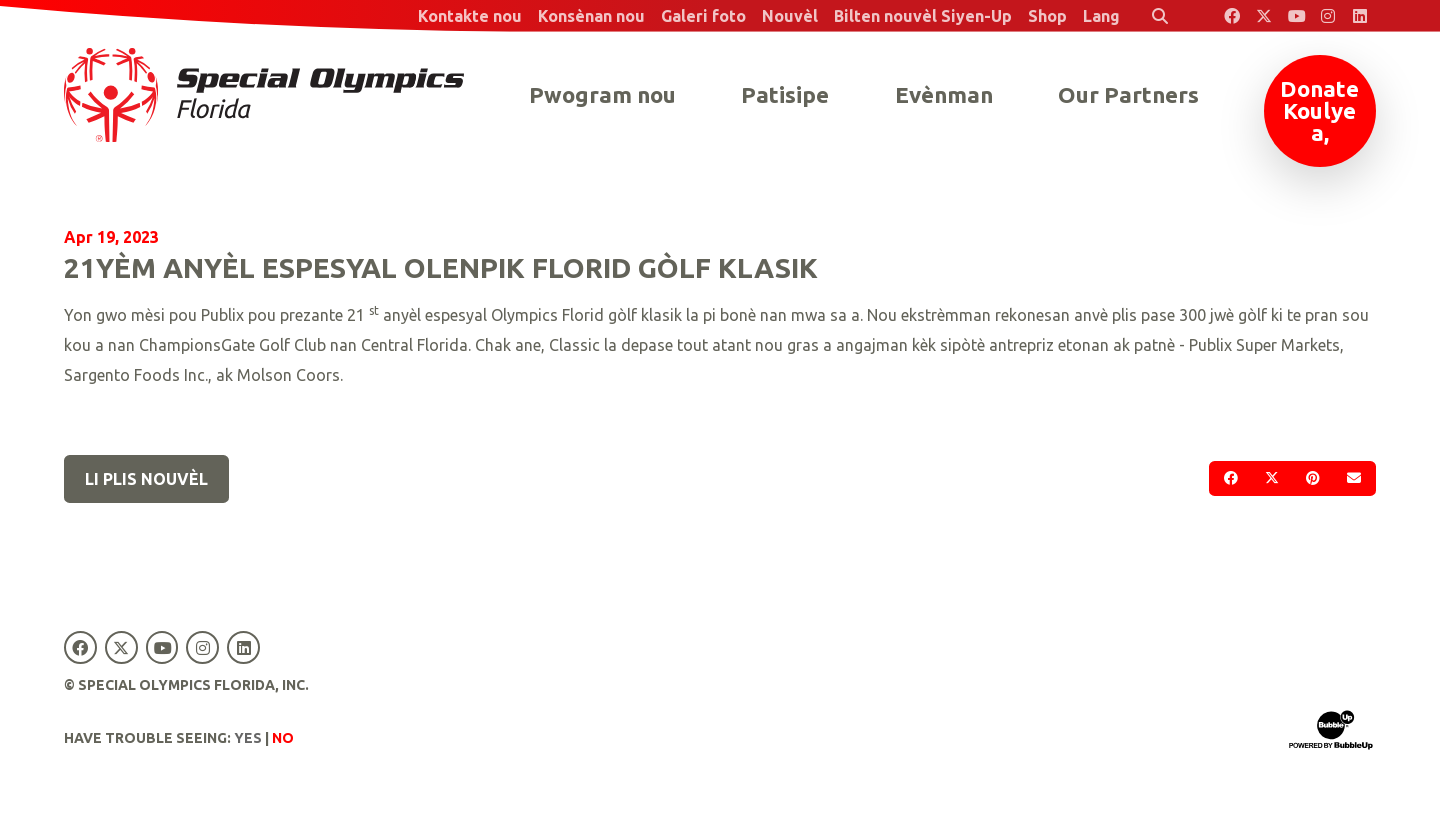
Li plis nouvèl (146, 479)
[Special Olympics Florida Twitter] (1264, 16)
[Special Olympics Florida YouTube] (1296, 16)
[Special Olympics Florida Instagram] (1328, 16)
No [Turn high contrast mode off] (283, 738)
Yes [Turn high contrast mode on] (248, 738)
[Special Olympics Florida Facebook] (1232, 16)
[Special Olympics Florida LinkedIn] (1360, 16)
